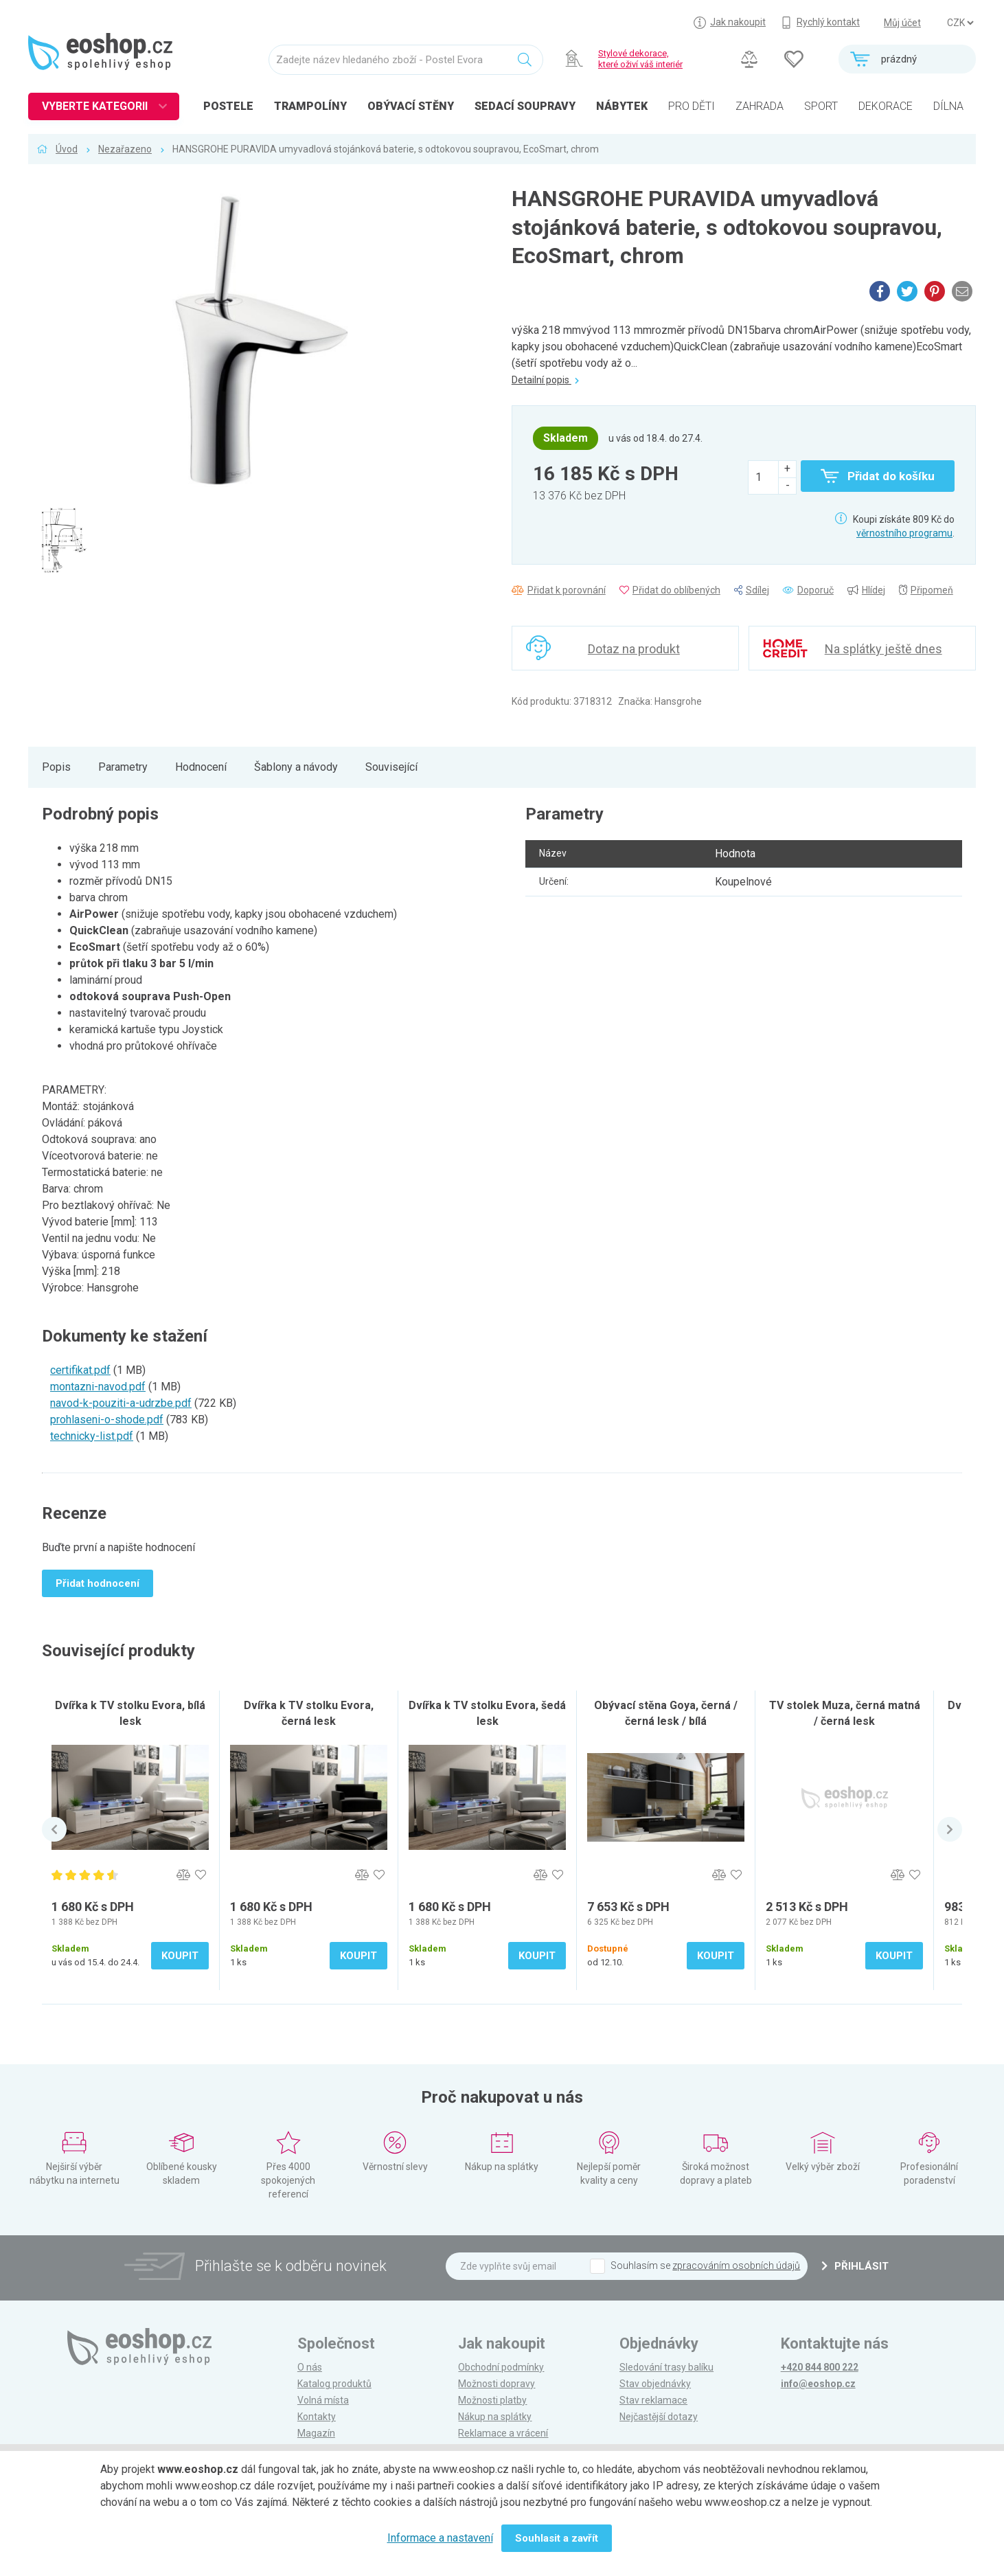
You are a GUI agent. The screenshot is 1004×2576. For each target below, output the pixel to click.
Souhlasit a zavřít (556, 2538)
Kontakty (316, 2416)
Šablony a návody (296, 766)
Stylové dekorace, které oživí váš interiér (640, 58)
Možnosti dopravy (496, 2383)
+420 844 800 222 (819, 2367)
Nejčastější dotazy (658, 2416)
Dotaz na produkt (634, 649)
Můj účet (902, 22)
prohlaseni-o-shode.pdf (106, 1419)
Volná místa (323, 2400)
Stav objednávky (655, 2383)
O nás (309, 2367)
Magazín (316, 2433)
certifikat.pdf (80, 1370)
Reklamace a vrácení (503, 2433)
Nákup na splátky (495, 2416)
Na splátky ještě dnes (883, 649)
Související (391, 766)
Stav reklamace (653, 2400)
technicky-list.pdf (91, 1436)
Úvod (67, 149)
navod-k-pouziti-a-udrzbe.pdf (121, 1403)
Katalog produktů (334, 2383)
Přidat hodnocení (97, 1583)
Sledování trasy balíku (666, 2367)
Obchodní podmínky (501, 2367)
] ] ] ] (960, 22)
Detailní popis (545, 379)
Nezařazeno (125, 149)
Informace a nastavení (440, 2537)
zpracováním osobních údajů (736, 2265)
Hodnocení (201, 766)
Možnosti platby (492, 2400)
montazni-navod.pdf (98, 1386)
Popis (56, 766)
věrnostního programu (904, 533)
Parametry (123, 766)
